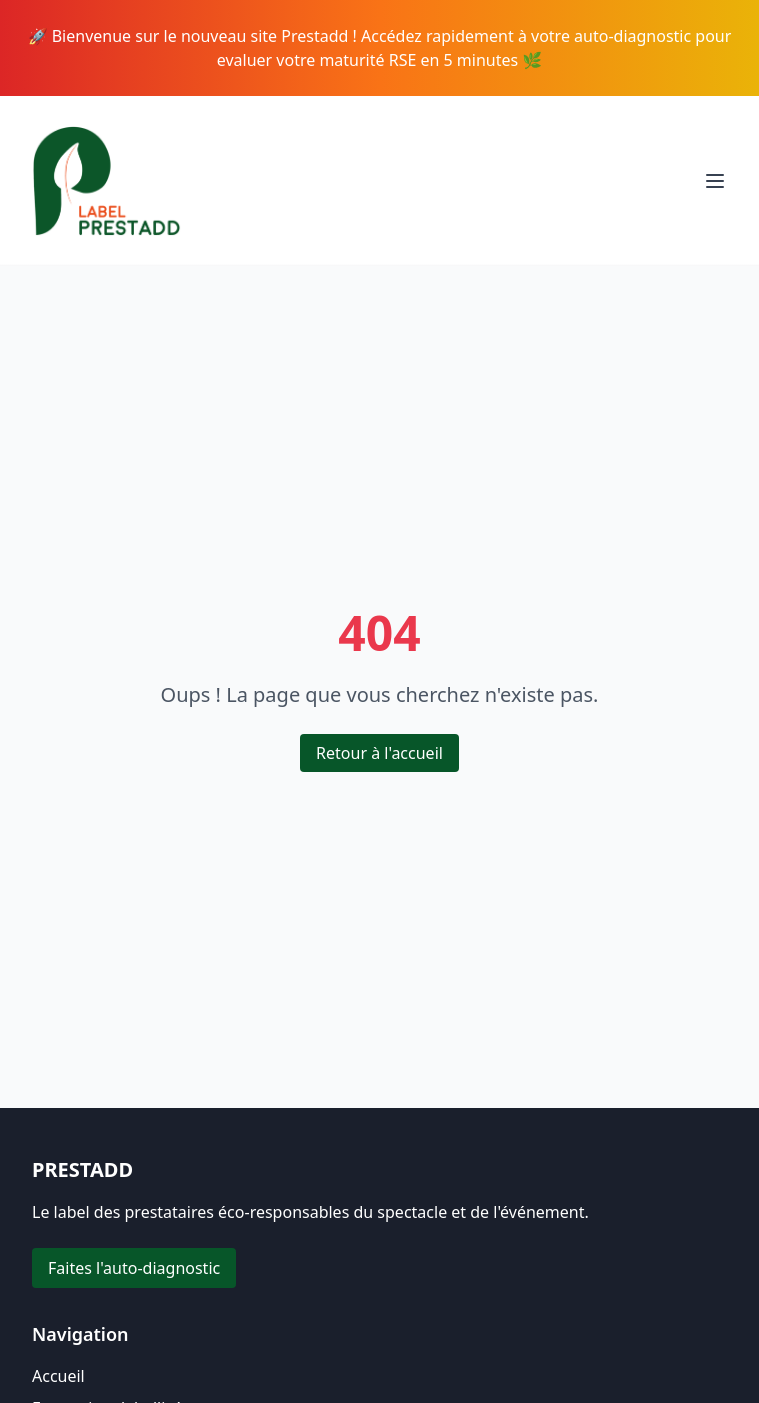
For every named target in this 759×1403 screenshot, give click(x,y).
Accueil (58, 1376)
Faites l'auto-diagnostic (134, 1268)
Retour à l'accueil (379, 753)
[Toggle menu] (715, 181)
